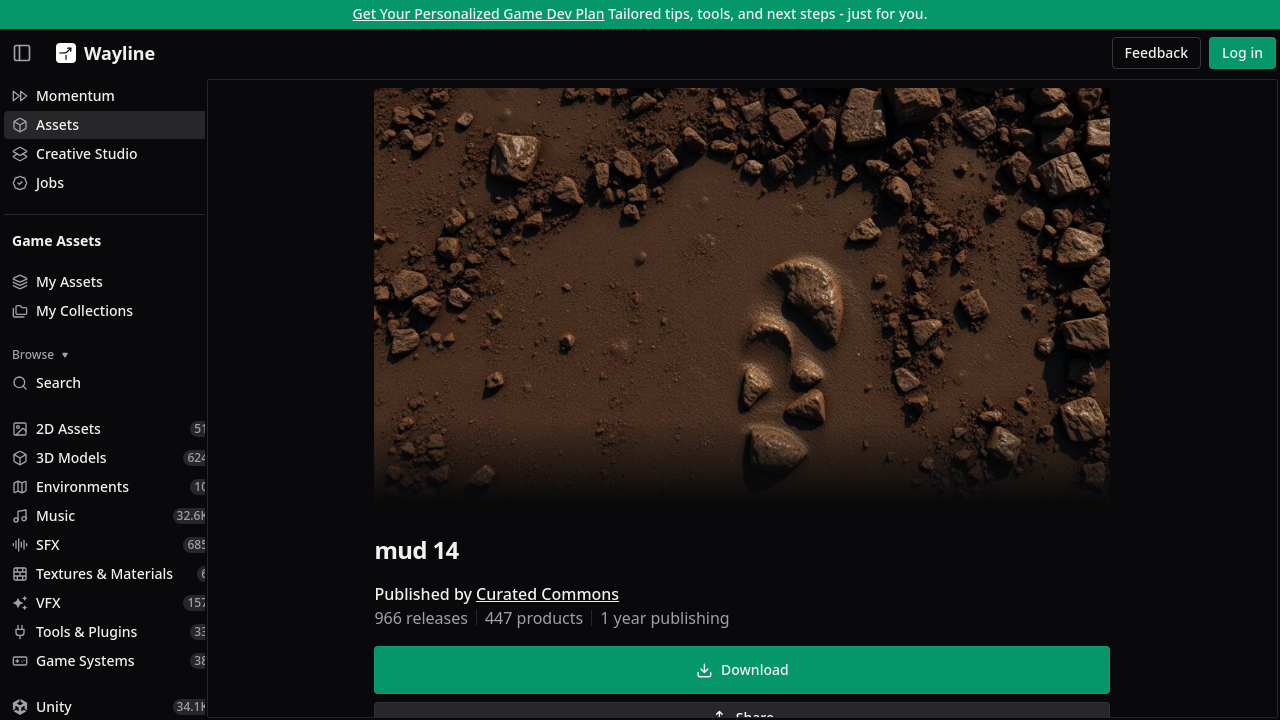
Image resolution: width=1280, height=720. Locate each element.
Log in (1242, 52)
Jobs (38, 182)
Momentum (63, 95)
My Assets (57, 281)
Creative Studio (75, 153)
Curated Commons (557, 596)
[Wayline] (101, 53)
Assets (45, 124)
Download (752, 671)
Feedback (1157, 52)
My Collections (72, 310)
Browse (40, 354)
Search (46, 382)
